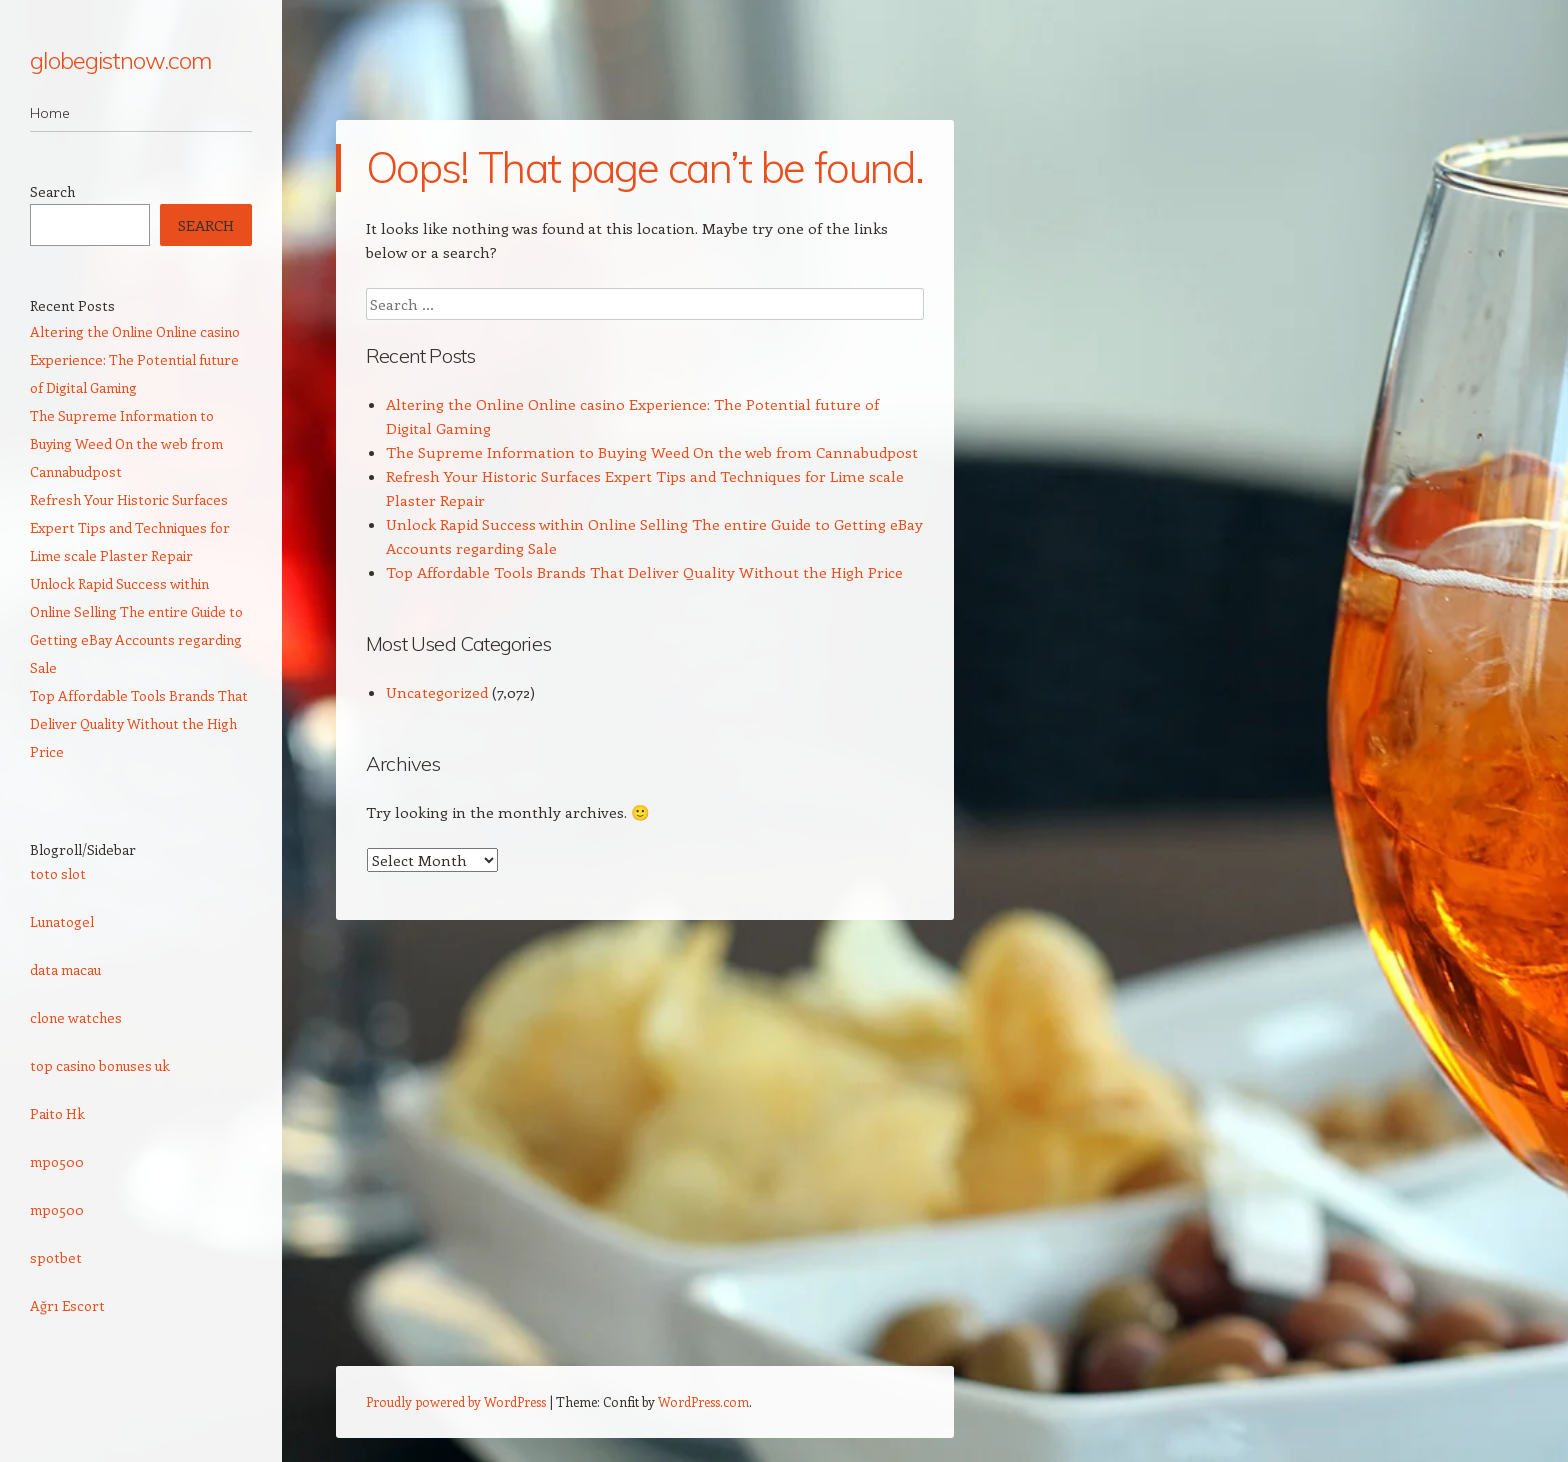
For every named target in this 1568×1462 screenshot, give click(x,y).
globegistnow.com (120, 60)
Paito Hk (57, 1113)
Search (52, 191)
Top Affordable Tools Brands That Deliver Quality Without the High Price (644, 572)
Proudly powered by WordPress (456, 1401)
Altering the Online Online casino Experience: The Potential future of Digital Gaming (135, 359)
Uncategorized (437, 692)
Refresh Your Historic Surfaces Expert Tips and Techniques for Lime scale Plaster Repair (130, 527)
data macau (65, 969)
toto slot (58, 873)
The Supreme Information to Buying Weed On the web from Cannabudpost (652, 452)
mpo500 (57, 1161)
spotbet (56, 1257)
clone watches (76, 1017)
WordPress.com (703, 1401)
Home (50, 113)
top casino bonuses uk (100, 1065)
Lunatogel (62, 921)
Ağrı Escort (67, 1305)
